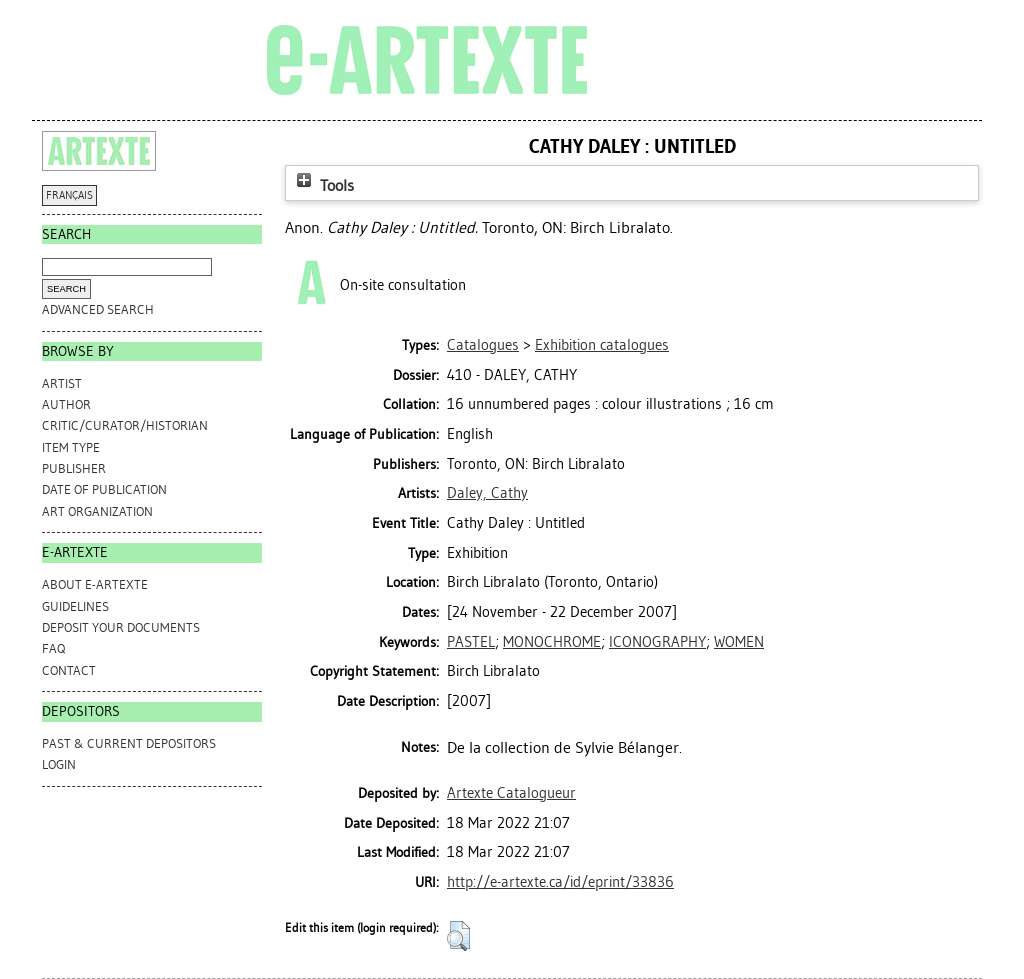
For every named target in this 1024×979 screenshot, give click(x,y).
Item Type (71, 447)
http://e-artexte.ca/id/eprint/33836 (560, 882)
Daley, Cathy (487, 493)
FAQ (53, 648)
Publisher (74, 468)
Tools (323, 185)
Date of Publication (104, 489)
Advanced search (98, 309)
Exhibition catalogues (602, 345)
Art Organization (97, 511)
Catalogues (483, 345)
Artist (62, 383)
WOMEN (739, 642)
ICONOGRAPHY (657, 642)
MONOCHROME (552, 642)
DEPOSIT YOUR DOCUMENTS (121, 627)
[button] (458, 936)
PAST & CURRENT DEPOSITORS (129, 743)
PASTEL (471, 642)
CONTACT (69, 670)
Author (66, 404)
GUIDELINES (75, 606)
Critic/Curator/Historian (125, 425)
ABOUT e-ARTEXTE (95, 584)
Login (59, 764)
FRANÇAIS (69, 195)
